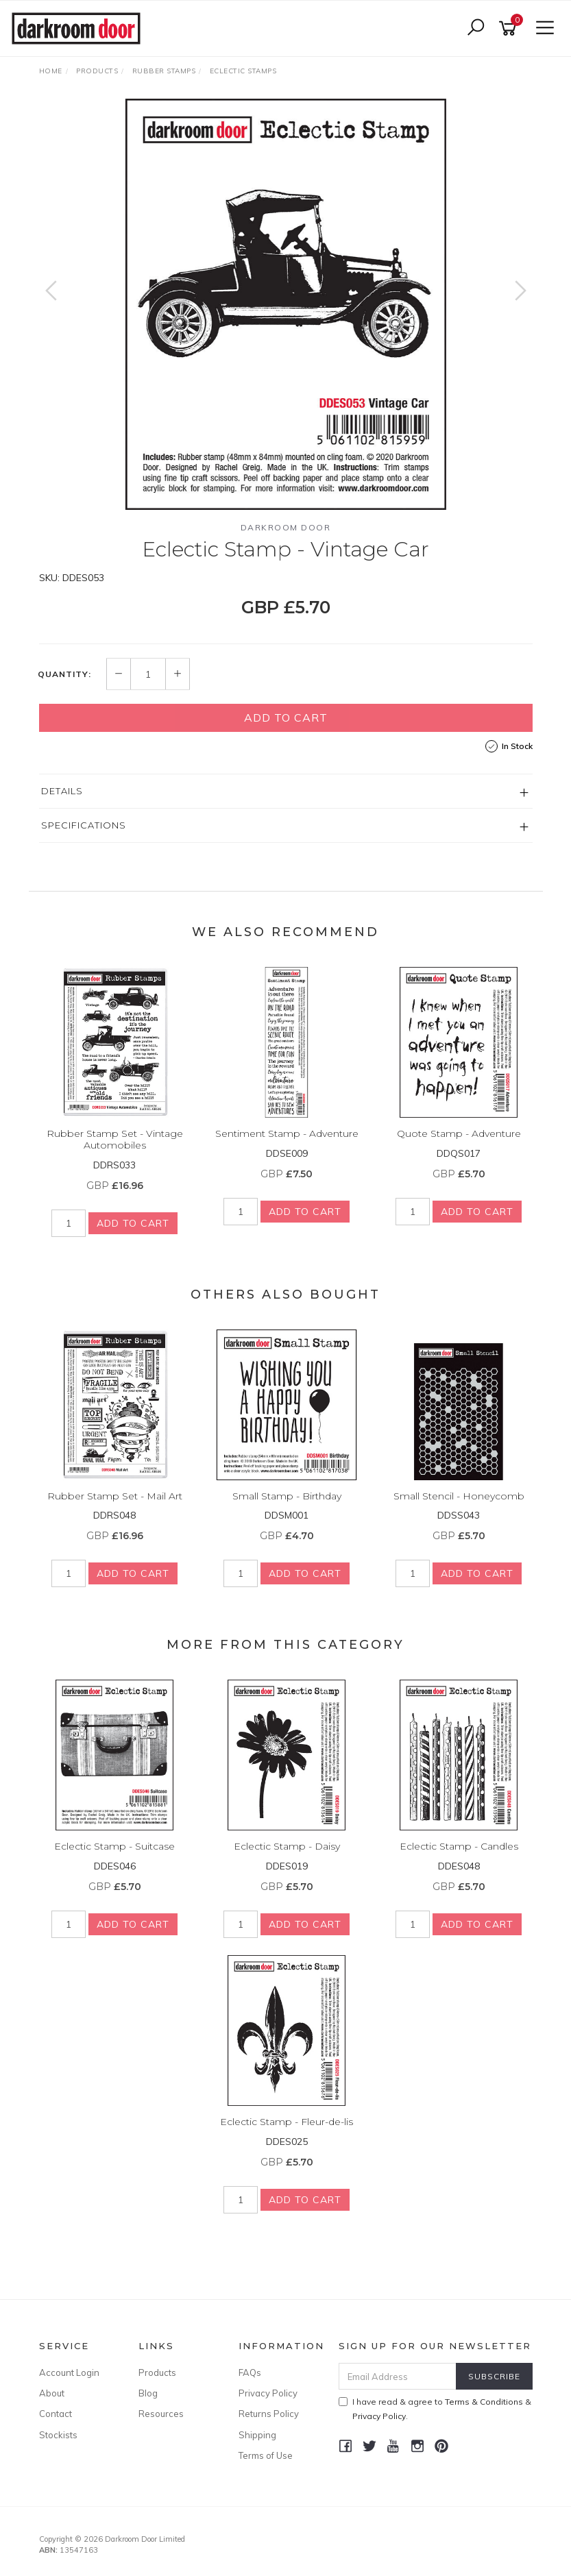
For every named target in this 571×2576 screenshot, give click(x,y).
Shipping (257, 2434)
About (51, 2393)
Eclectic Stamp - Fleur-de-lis (286, 2121)
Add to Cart (286, 717)
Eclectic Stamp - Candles (459, 1846)
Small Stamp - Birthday (286, 1496)
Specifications (83, 825)
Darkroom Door (286, 527)
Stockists (58, 2434)
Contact (55, 2413)
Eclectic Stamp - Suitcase (114, 1846)
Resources (161, 2413)
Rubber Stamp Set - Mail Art (114, 1496)
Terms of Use (266, 2455)
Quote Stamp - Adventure (459, 1133)
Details (62, 790)
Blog (148, 2393)
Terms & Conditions (484, 2401)
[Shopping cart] (510, 28)
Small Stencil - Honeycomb (458, 1496)
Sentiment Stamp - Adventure (287, 1133)
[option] (286, 304)
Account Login (69, 2372)
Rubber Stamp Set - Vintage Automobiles (115, 1139)
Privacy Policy (268, 2393)
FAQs (250, 2372)
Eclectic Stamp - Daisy (287, 1846)
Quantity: (64, 674)
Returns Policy (269, 2413)
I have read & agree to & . (435, 2408)
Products (157, 2372)
